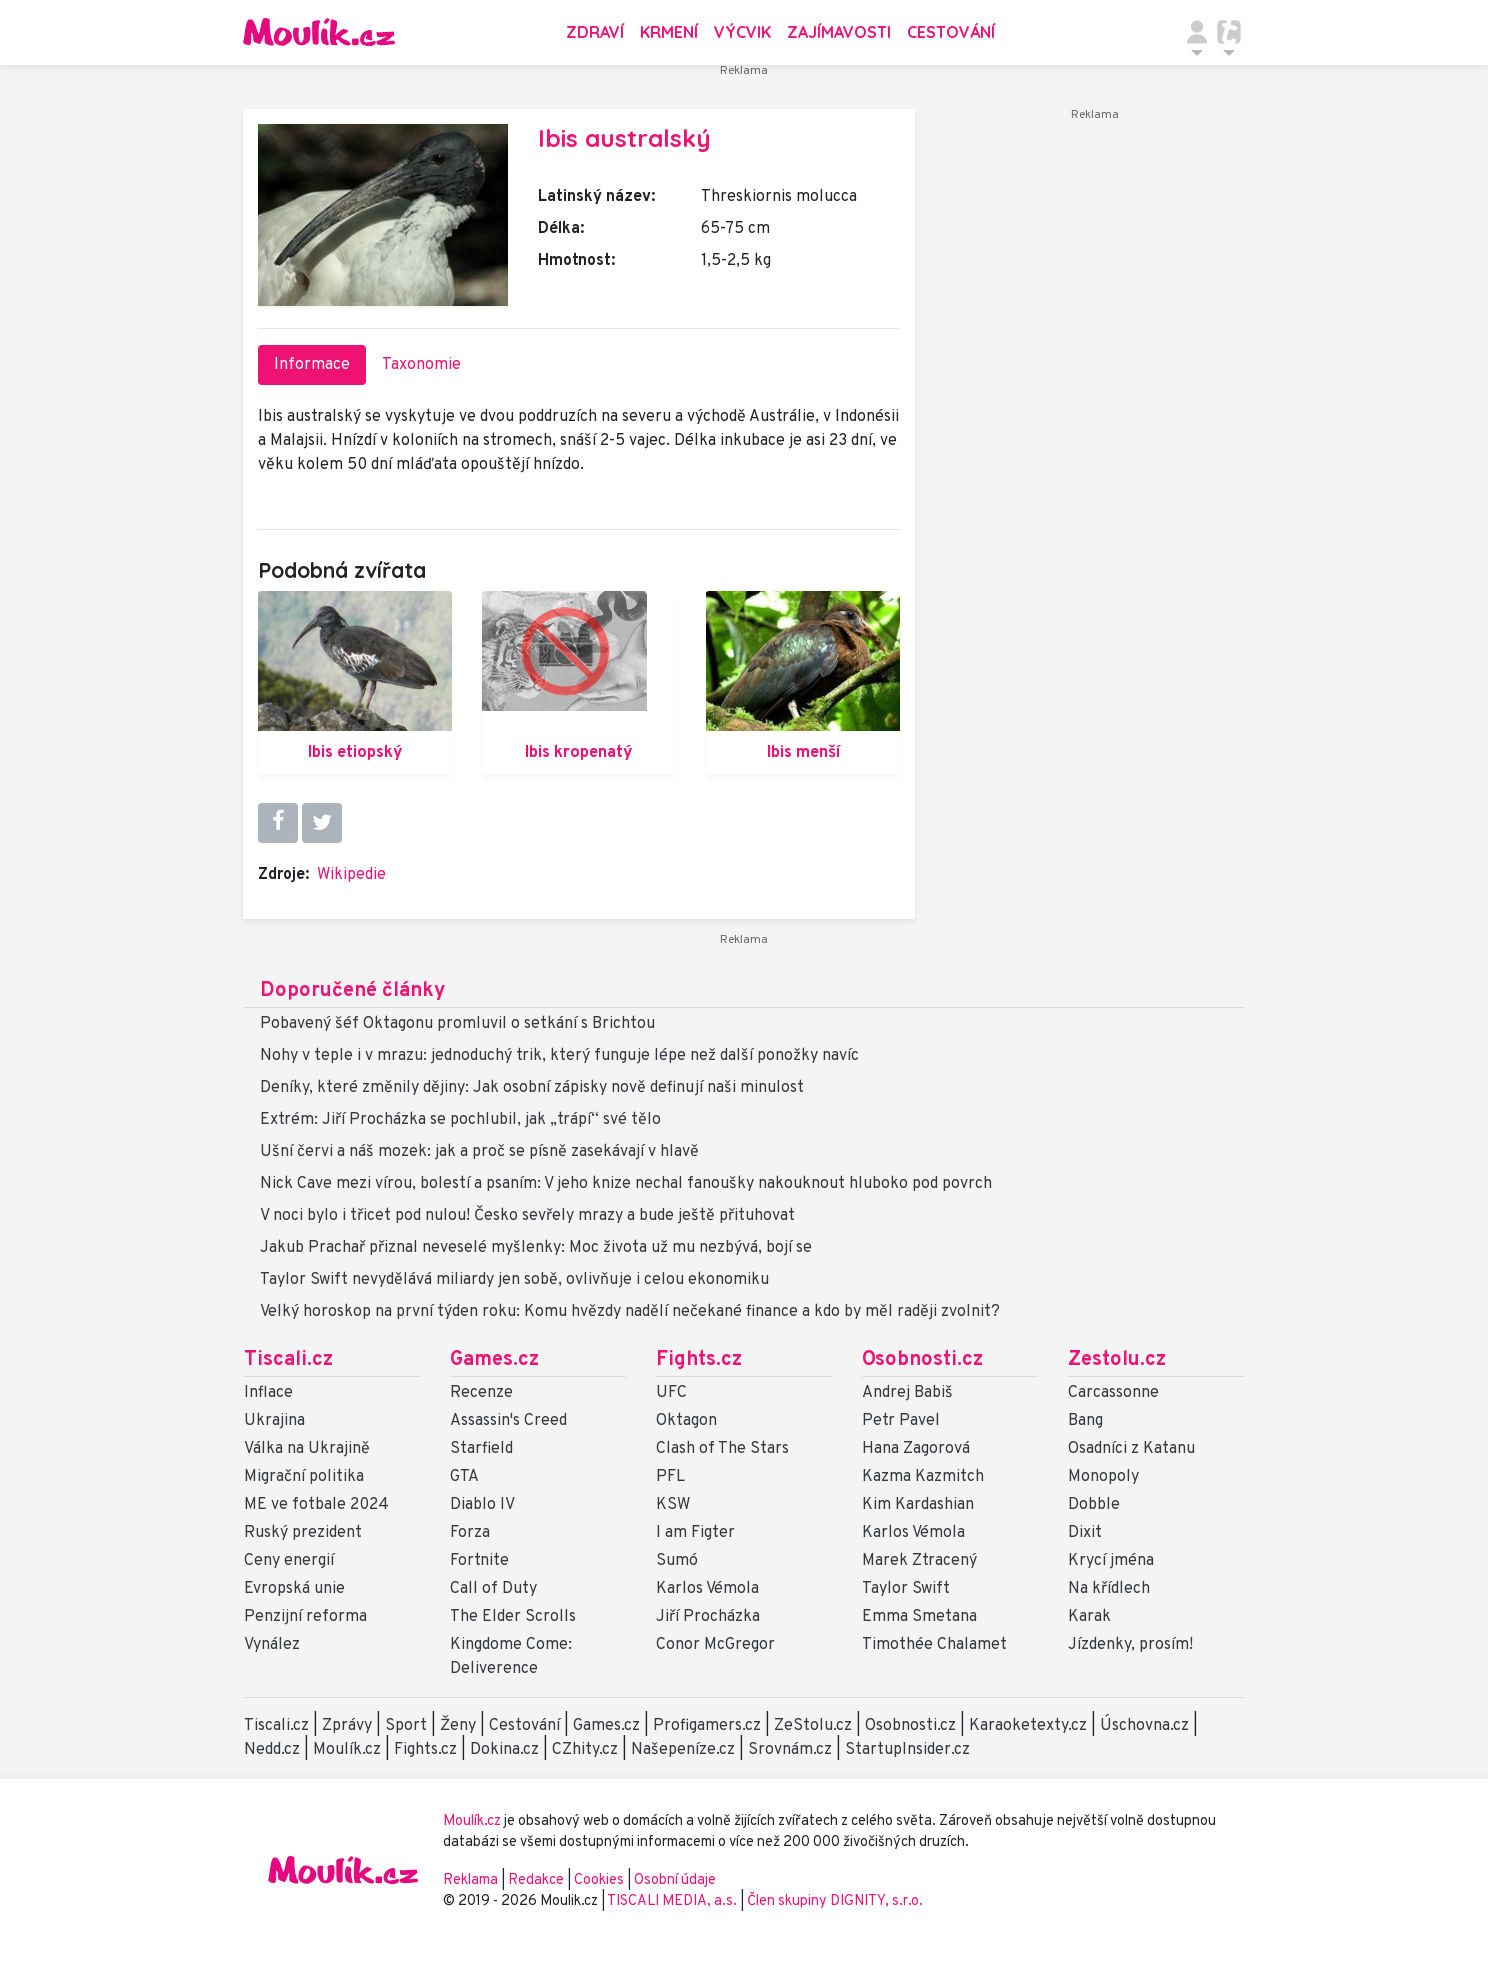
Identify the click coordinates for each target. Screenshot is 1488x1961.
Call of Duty (493, 1589)
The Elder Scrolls (513, 1617)
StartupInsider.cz (907, 1750)
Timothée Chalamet (934, 1645)
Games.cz (494, 1360)
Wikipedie (351, 875)
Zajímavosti (839, 32)
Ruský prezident (303, 1533)
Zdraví (595, 32)
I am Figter (695, 1533)
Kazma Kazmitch (923, 1477)
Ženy (458, 1726)
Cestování (951, 32)
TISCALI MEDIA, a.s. (673, 1901)
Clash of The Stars (722, 1449)
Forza (470, 1533)
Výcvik (742, 32)
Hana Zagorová (916, 1449)
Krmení (669, 32)
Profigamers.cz (707, 1726)
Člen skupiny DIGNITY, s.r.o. (835, 1901)
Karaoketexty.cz (1028, 1726)
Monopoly (1103, 1477)
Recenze (481, 1393)
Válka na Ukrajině (307, 1449)
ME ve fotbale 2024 (316, 1505)
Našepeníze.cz (683, 1750)
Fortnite (479, 1561)
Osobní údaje (675, 1880)
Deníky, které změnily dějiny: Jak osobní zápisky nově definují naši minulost (532, 1088)
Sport (406, 1726)
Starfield (481, 1449)
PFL (670, 1477)
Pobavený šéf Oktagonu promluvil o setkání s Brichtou (457, 1024)
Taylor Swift (906, 1589)
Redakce (536, 1880)
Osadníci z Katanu (1131, 1449)
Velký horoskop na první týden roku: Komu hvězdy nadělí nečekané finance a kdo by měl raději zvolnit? (630, 1312)
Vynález (272, 1645)
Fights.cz (699, 1360)
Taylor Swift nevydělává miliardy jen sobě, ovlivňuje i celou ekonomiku (514, 1280)
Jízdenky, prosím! (1130, 1645)
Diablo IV (482, 1505)
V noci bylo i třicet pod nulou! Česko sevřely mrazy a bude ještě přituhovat (527, 1216)
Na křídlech (1109, 1589)
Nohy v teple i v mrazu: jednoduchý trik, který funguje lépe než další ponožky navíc (559, 1056)
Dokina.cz (504, 1750)
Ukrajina (274, 1421)
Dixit (1085, 1533)
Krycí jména (1111, 1561)
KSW (673, 1505)
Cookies (599, 1880)
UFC (671, 1393)
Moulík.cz (347, 1750)
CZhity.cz (585, 1750)
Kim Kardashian (918, 1505)
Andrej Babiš (907, 1393)
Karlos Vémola (707, 1589)
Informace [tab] (312, 365)
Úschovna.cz (1144, 1726)
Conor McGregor (715, 1645)
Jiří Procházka (708, 1617)
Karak (1089, 1617)
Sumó (677, 1561)
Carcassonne (1113, 1393)
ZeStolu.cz (813, 1726)
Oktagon (686, 1421)
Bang (1085, 1421)
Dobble (1094, 1505)
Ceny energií (289, 1561)
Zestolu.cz (1117, 1360)
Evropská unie (294, 1589)
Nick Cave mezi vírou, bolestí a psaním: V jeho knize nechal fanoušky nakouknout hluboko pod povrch (626, 1184)
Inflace (268, 1393)
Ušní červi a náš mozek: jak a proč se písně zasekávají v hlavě (479, 1152)
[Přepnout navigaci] (1197, 32)
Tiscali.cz (288, 1360)
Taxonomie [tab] (421, 365)
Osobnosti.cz (922, 1360)
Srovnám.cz (790, 1750)
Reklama (470, 1880)
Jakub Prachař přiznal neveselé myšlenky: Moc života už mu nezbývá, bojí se (536, 1248)
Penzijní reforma (305, 1617)
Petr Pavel (901, 1421)
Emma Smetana (919, 1617)
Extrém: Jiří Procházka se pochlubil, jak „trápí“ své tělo (460, 1120)
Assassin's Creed (508, 1421)
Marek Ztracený (919, 1561)
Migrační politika (304, 1477)
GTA (464, 1477)
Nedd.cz (272, 1750)
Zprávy (347, 1726)
